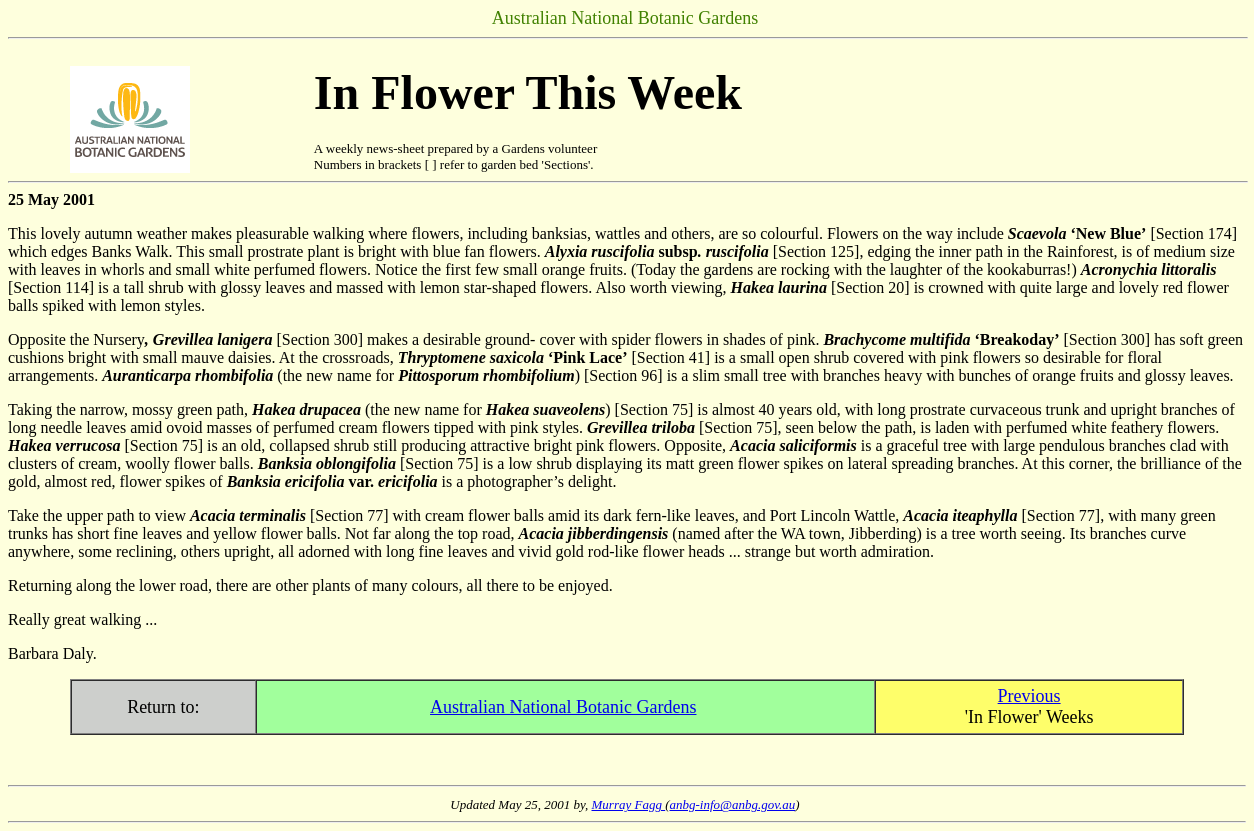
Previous (1029, 696)
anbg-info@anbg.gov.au (733, 804)
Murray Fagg (629, 804)
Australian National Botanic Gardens (563, 707)
